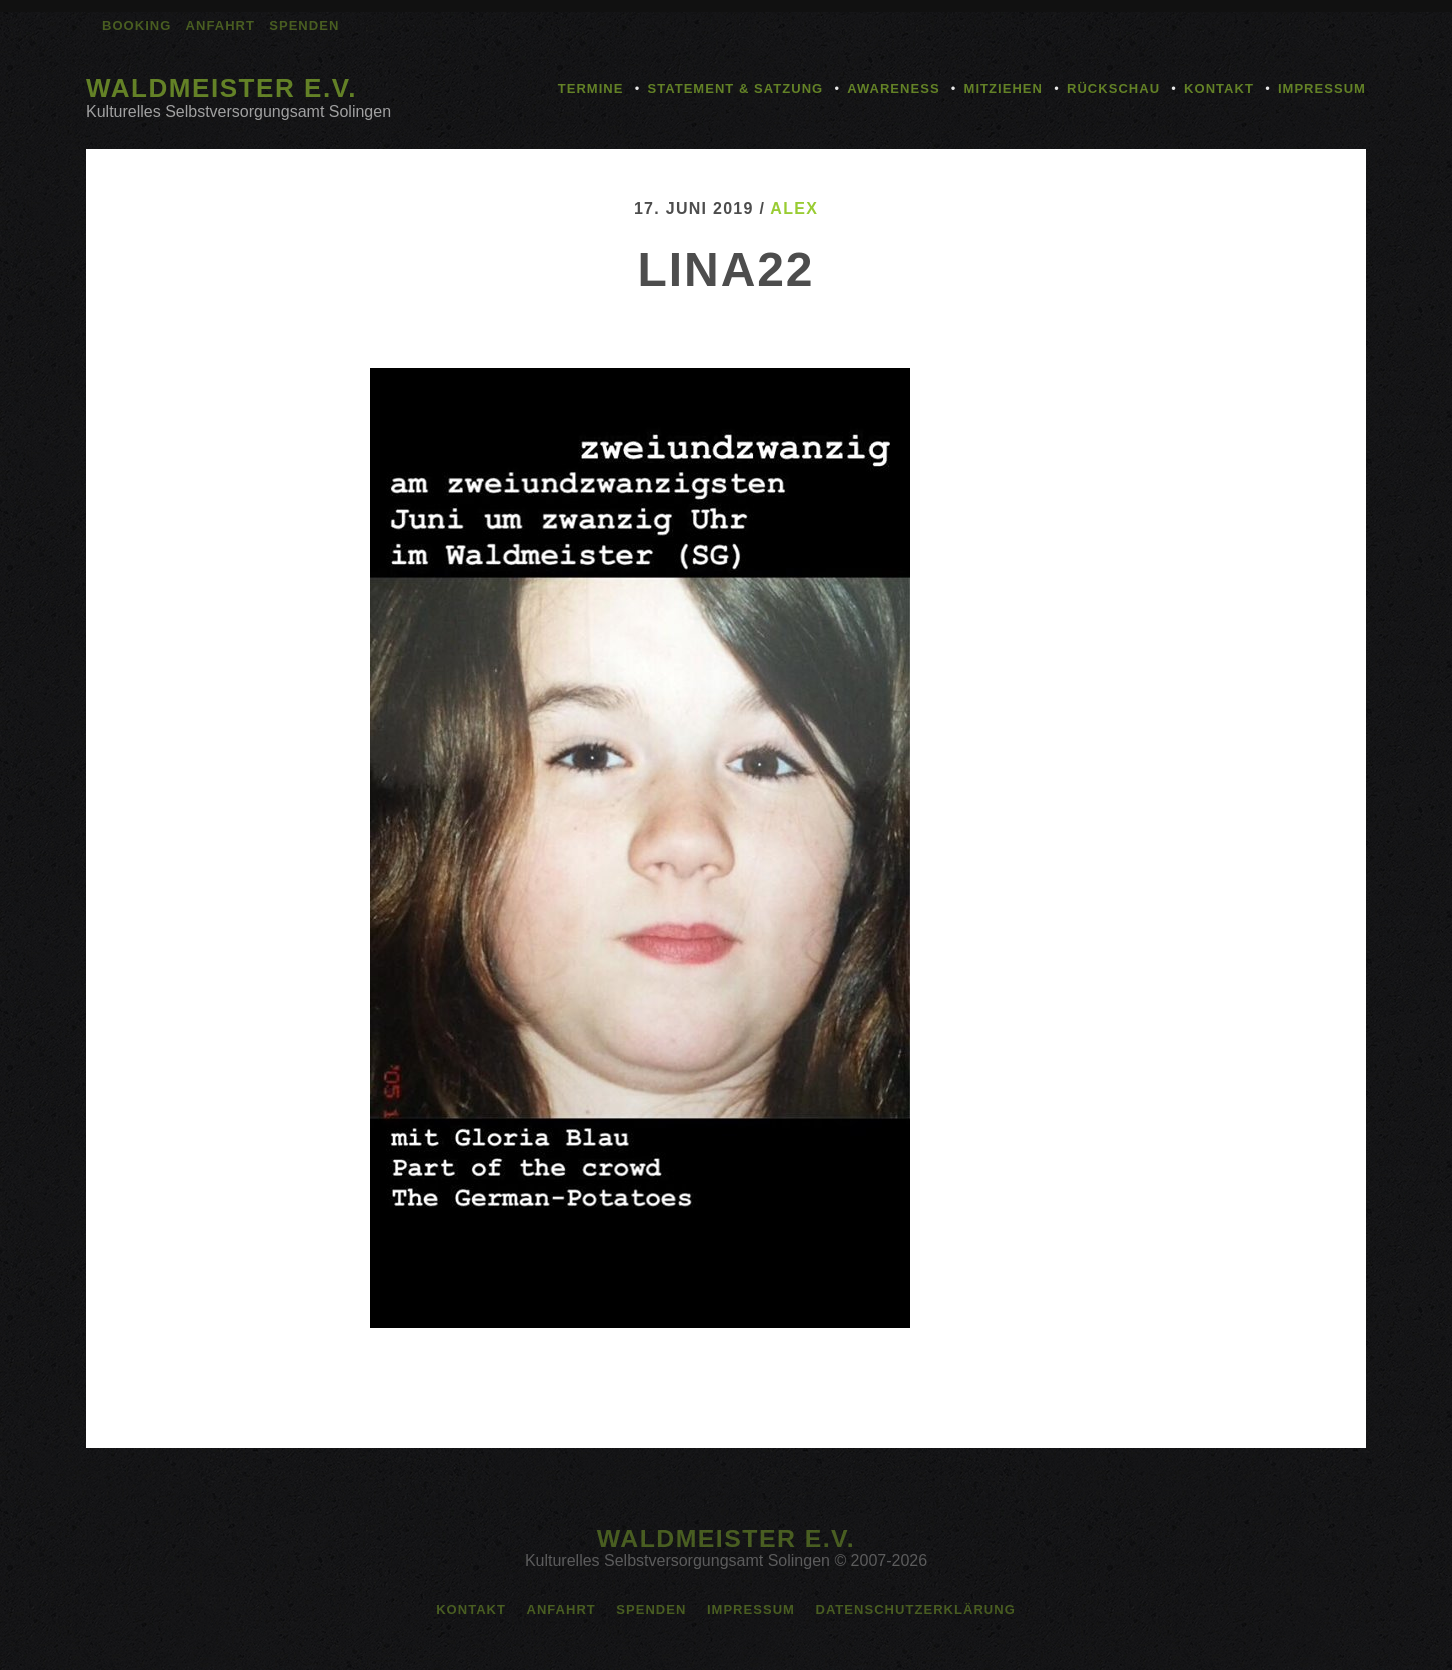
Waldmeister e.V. (221, 88)
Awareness (893, 88)
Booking (136, 25)
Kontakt (1219, 88)
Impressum (1322, 88)
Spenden (304, 25)
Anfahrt (220, 25)
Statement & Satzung (735, 88)
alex (794, 208)
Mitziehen (1003, 88)
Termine (591, 88)
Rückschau (1113, 88)
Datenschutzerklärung (915, 1609)
